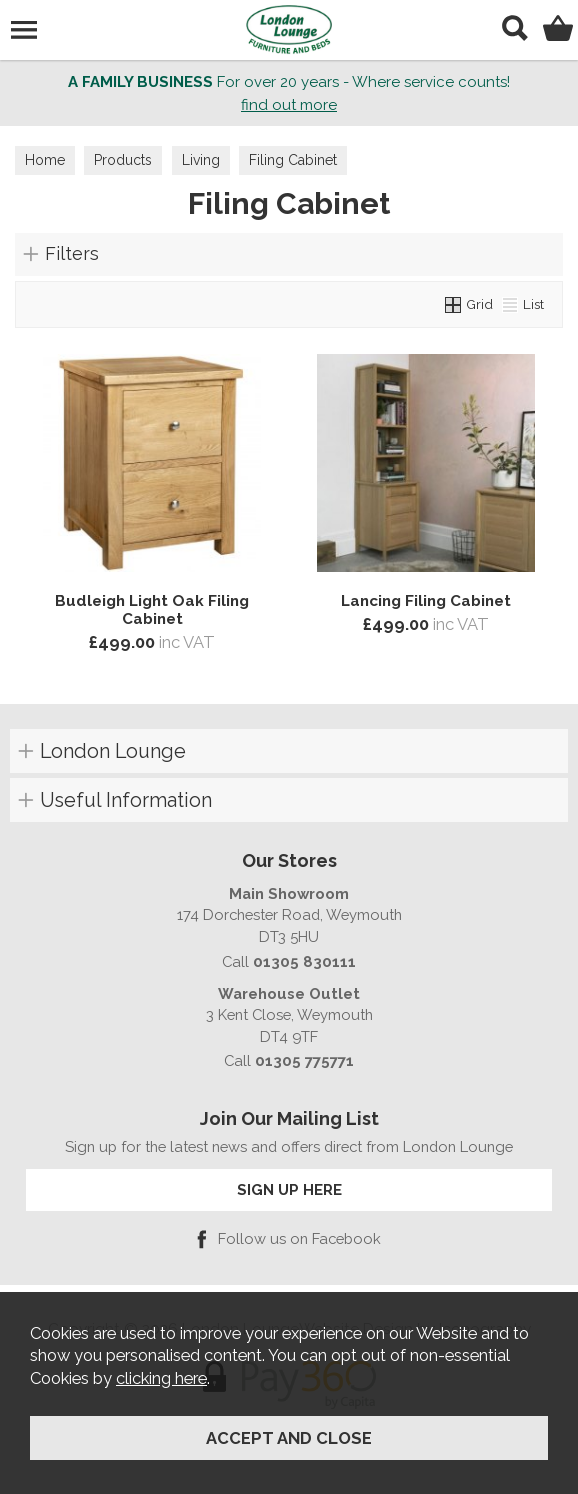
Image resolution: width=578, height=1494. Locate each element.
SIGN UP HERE (289, 1189)
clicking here (161, 1378)
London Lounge (113, 751)
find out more (289, 105)
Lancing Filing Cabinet (426, 601)
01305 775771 (304, 1060)
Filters (72, 253)
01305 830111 (304, 961)
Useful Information (126, 800)
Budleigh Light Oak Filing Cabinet (152, 610)
